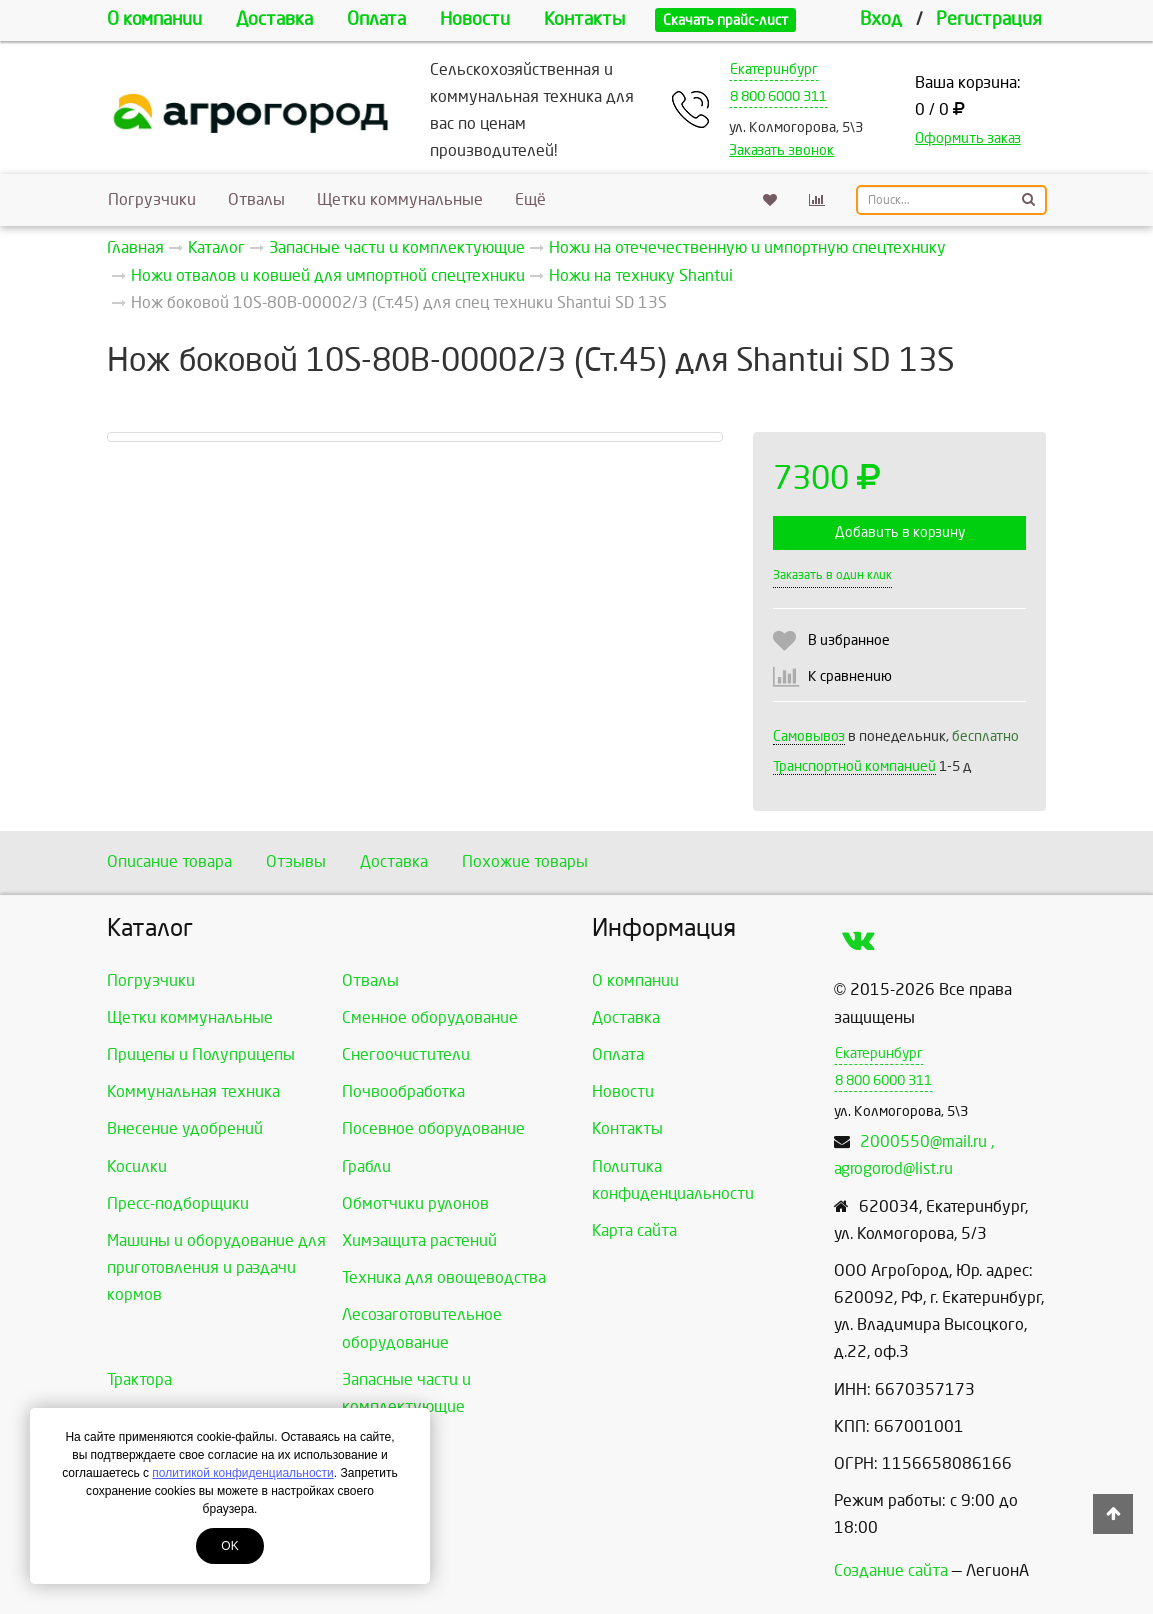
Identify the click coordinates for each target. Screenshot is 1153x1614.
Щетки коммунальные (400, 199)
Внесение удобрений (185, 1128)
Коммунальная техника (193, 1091)
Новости (475, 19)
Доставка (274, 19)
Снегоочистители (406, 1054)
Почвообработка (403, 1091)
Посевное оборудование (433, 1128)
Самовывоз (809, 736)
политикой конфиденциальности (242, 1473)
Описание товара (169, 861)
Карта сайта (634, 1230)
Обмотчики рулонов (415, 1203)
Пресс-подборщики (178, 1203)
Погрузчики (152, 199)
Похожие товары (525, 861)
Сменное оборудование (430, 1017)
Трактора (139, 1379)
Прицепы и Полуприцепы (201, 1054)
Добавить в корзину (900, 532)
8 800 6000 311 (778, 96)
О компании (154, 19)
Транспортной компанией (854, 766)
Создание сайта (891, 1570)
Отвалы (256, 199)
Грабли (366, 1166)
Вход (881, 19)
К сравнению (850, 676)
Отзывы (296, 861)
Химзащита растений (419, 1240)
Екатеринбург (774, 69)
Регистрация (989, 19)
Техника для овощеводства (444, 1277)
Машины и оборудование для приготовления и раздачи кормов (216, 1267)
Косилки (137, 1166)
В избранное (849, 640)
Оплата (376, 19)
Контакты (584, 19)
